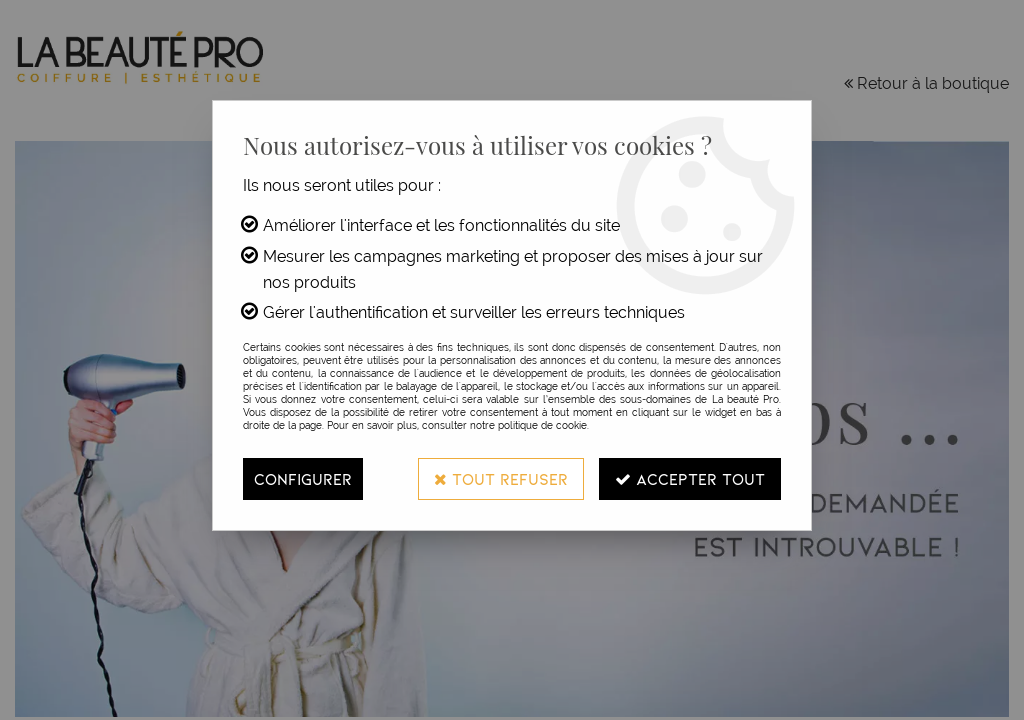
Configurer (303, 478)
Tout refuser (501, 478)
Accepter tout (690, 478)
